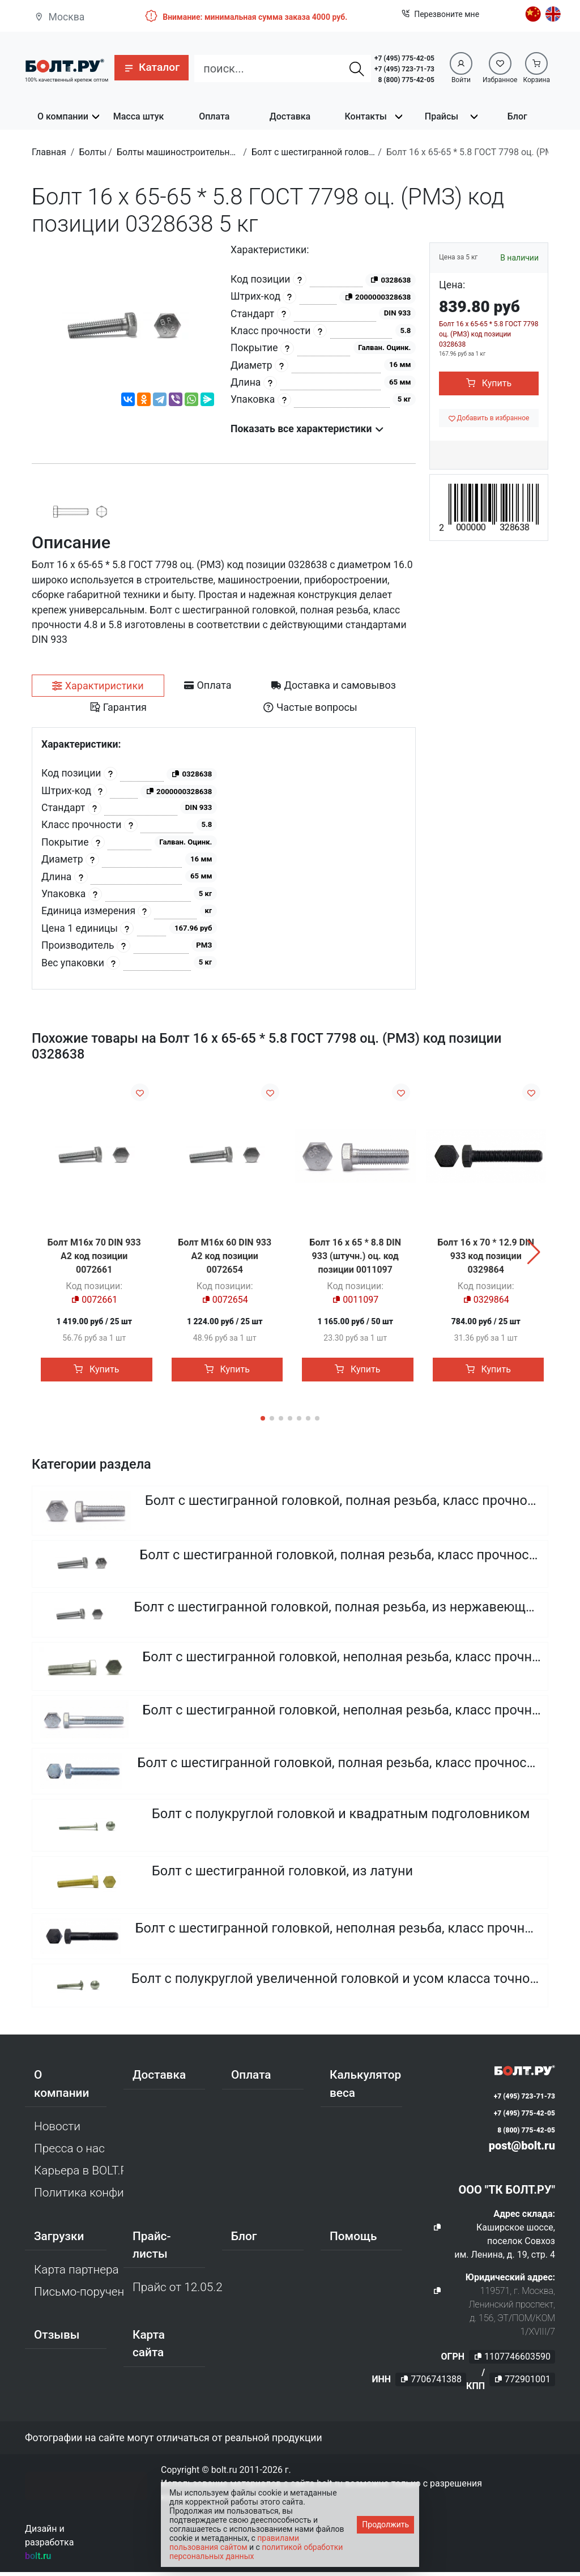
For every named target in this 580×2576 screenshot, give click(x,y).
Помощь (353, 2240)
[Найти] (357, 68)
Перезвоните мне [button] (440, 14)
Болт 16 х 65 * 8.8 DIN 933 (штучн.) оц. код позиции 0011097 (355, 1256)
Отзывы (57, 2338)
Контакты (366, 116)
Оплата (214, 116)
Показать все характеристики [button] (307, 428)
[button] (151, 67)
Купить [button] (488, 383)
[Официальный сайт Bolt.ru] (64, 64)
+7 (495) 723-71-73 (404, 69)
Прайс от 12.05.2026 (177, 2291)
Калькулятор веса (365, 2088)
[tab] (98, 686)
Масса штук (138, 116)
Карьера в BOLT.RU (78, 2174)
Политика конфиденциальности (78, 2196)
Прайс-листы (151, 2248)
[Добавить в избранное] (489, 418)
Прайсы (441, 116)
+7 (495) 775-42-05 (404, 58)
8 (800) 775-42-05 (406, 80)
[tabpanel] (224, 858)
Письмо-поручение (78, 2295)
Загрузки (59, 2240)
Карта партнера (76, 2273)
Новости (57, 2130)
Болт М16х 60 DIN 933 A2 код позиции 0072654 (224, 1256)
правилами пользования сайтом (234, 2543)
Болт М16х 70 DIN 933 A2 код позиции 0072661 (94, 1256)
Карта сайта (149, 2347)
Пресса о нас (69, 2152)
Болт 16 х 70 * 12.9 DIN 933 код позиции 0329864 (485, 1256)
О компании (62, 116)
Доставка (290, 116)
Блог (517, 116)
